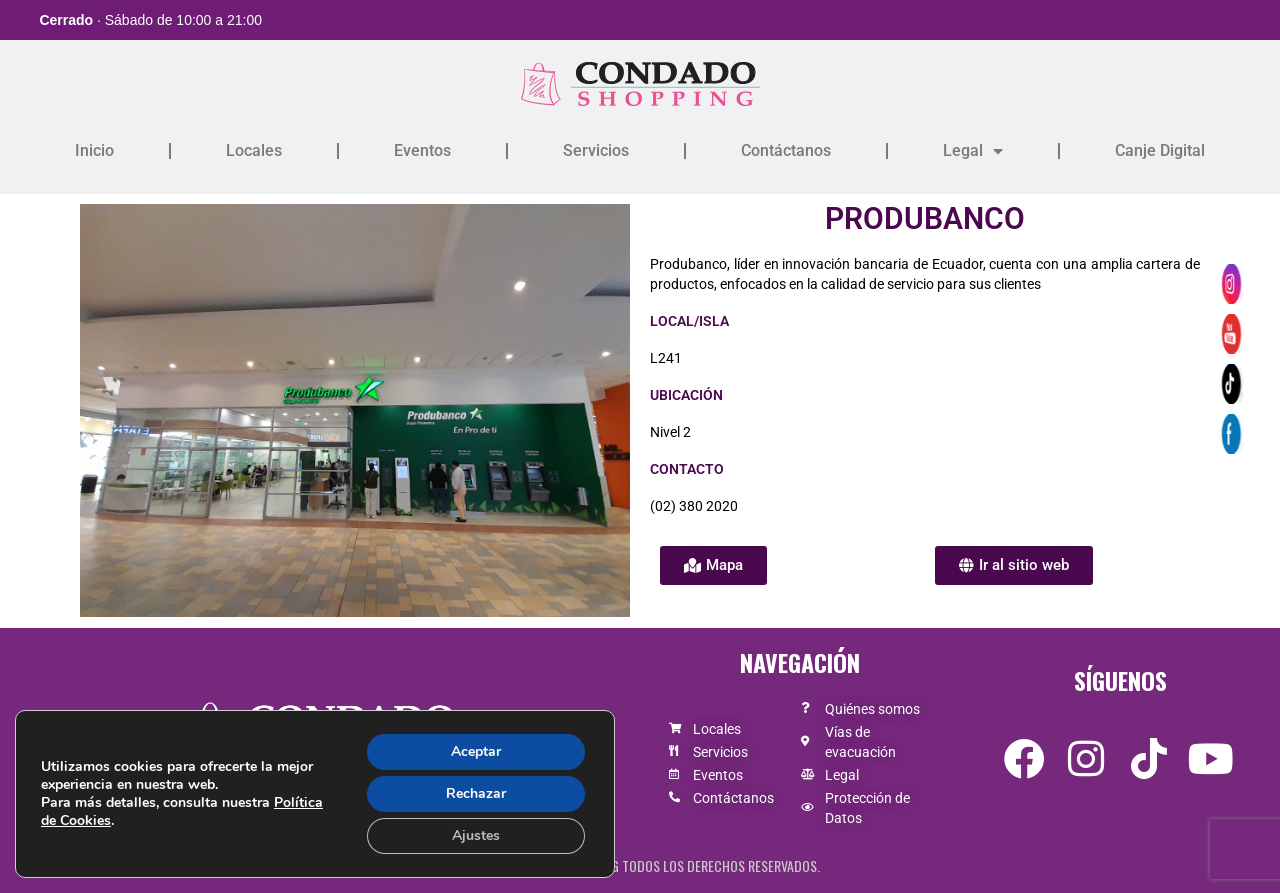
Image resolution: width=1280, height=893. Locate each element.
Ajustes (476, 835)
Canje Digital (1160, 150)
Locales (254, 150)
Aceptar (476, 751)
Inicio (94, 150)
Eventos (422, 150)
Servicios (596, 150)
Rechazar (476, 793)
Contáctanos (786, 150)
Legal (973, 151)
